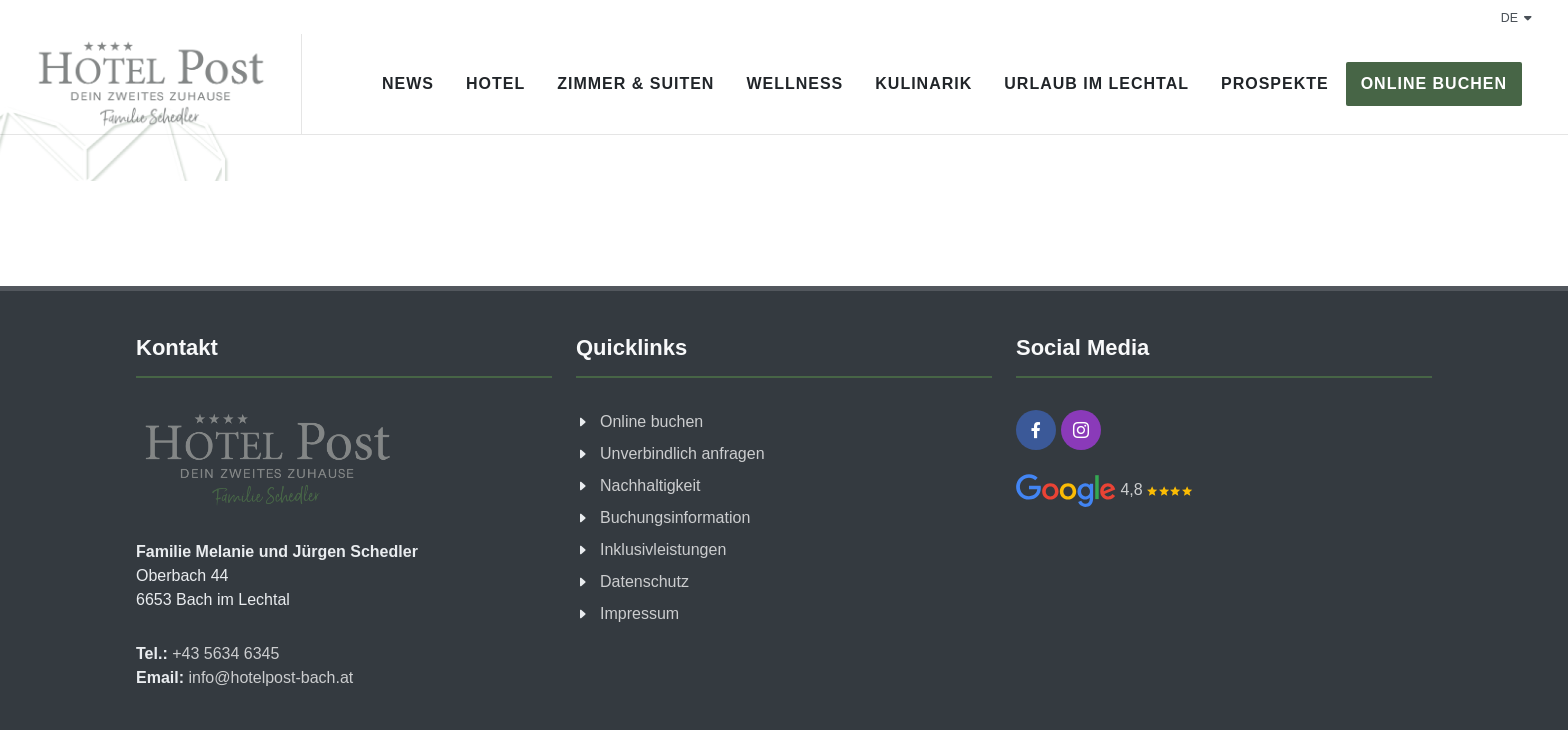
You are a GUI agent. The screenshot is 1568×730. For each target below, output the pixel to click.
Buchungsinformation (675, 517)
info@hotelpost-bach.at (268, 677)
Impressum (639, 613)
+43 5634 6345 (224, 653)
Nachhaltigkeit (650, 485)
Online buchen (651, 421)
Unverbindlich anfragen (682, 453)
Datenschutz (644, 581)
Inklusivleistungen (663, 549)
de (1516, 18)
